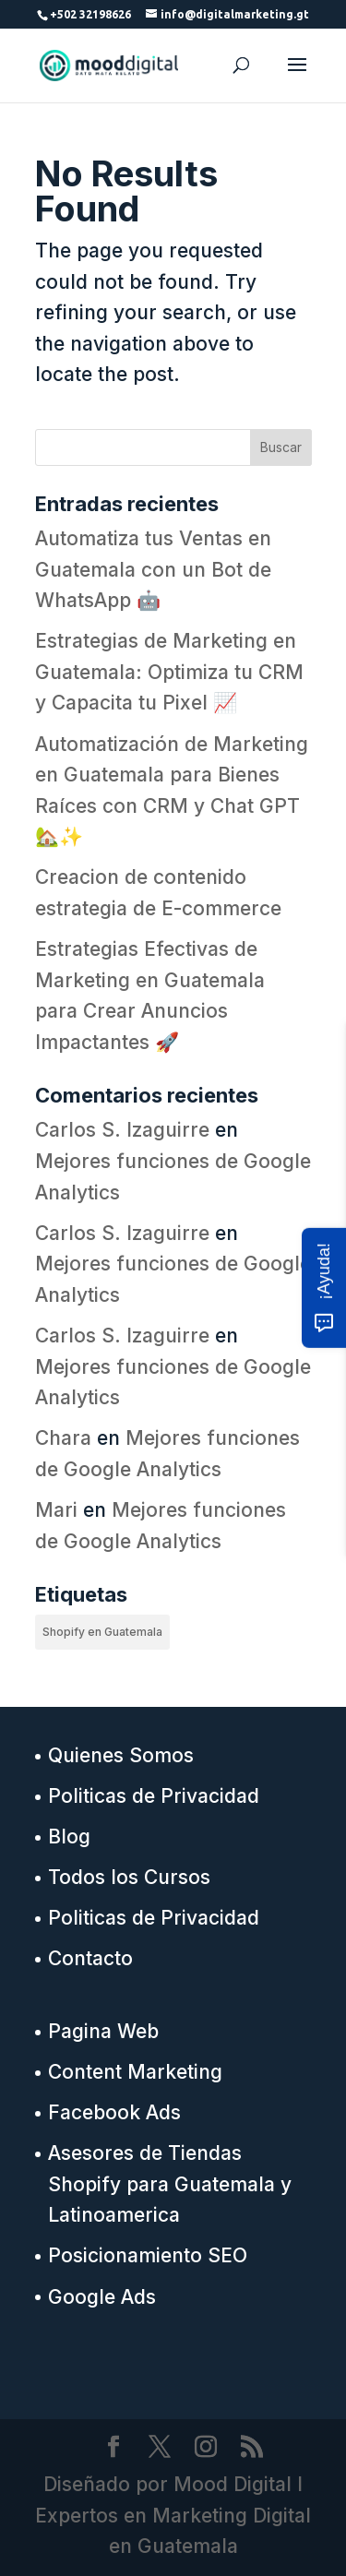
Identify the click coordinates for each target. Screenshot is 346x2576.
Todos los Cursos (129, 1877)
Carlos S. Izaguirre (122, 1129)
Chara (63, 1437)
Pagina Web (103, 2031)
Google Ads (102, 2296)
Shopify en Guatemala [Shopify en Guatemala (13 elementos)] (102, 1632)
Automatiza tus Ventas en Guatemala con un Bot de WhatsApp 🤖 (153, 569)
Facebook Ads (114, 2112)
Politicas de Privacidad (153, 1795)
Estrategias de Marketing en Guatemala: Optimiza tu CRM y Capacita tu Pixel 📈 (169, 671)
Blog (69, 1836)
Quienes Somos (121, 1755)
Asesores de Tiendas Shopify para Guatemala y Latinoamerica (170, 2183)
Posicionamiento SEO (147, 2255)
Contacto (90, 1958)
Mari (56, 1509)
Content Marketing (135, 2071)
